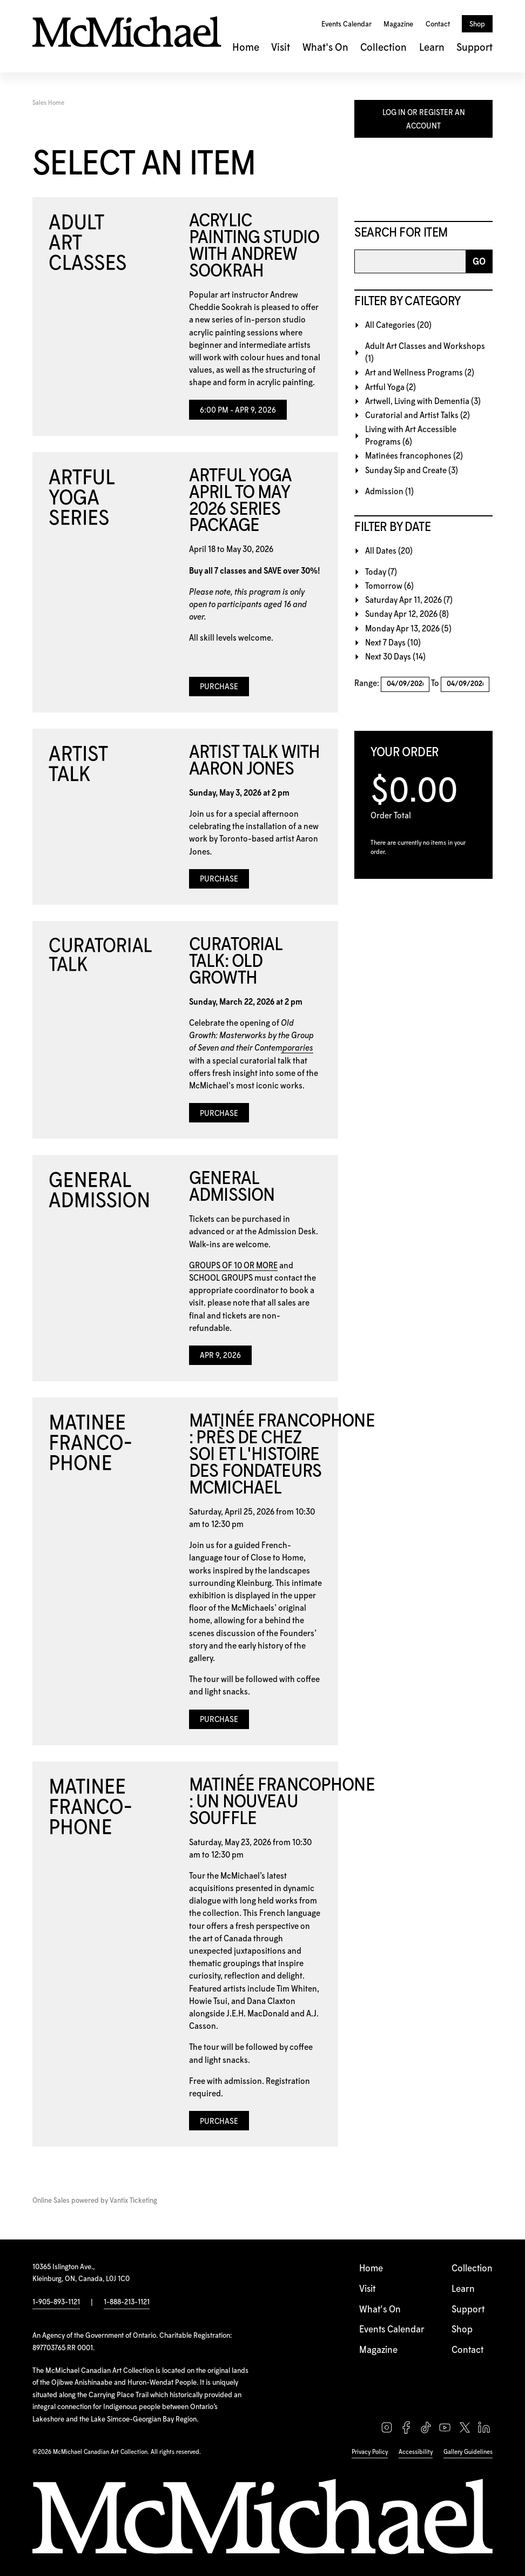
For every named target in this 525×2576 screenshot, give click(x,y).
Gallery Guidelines (468, 2452)
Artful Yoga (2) (390, 388)
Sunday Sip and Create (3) (411, 471)
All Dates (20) (389, 551)
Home (245, 48)
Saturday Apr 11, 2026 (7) (409, 600)
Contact (438, 24)
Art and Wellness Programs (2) (419, 373)
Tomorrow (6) (389, 586)
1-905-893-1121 (56, 2302)
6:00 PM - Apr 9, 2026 (238, 410)
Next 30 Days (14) (395, 657)
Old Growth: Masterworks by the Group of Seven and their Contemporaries (251, 1035)
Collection (383, 48)
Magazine (398, 24)
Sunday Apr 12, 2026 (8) (407, 614)
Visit (280, 48)
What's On (325, 48)
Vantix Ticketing (133, 2200)
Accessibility (416, 2452)
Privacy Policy (370, 2452)
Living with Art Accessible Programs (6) (410, 436)
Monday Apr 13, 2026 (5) (408, 629)
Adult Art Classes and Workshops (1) (425, 352)
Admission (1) (389, 492)
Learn (432, 48)
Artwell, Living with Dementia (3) (423, 402)
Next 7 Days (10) (393, 643)
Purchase (219, 687)
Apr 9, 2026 (220, 1356)
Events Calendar (346, 24)
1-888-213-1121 (127, 2302)
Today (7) (381, 572)
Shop (477, 24)
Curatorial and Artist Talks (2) (417, 416)
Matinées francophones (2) (414, 456)
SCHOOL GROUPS (221, 1278)
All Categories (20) (398, 325)
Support (474, 48)
